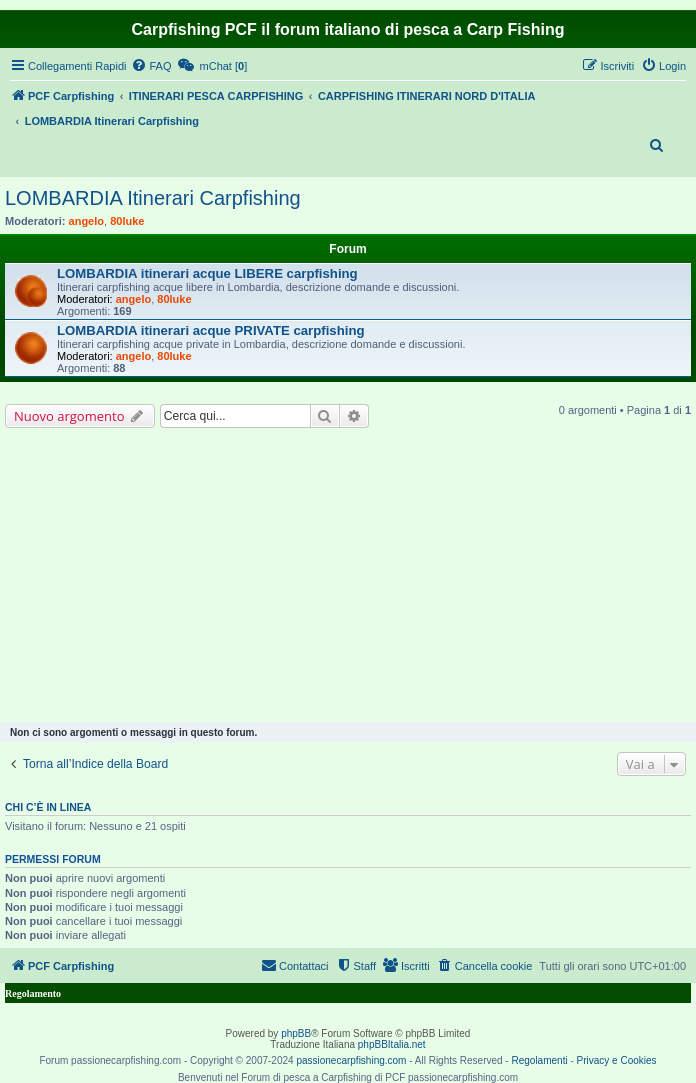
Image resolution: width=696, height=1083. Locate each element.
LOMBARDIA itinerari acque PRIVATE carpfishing (211, 330)
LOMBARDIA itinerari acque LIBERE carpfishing (207, 273)
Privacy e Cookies (617, 1060)
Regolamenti (539, 1060)
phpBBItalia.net (392, 1044)
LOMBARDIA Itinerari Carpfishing (153, 198)
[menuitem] (151, 66)
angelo (86, 221)
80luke (127, 221)
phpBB (296, 1033)
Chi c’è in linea (48, 807)
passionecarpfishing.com (351, 1060)
